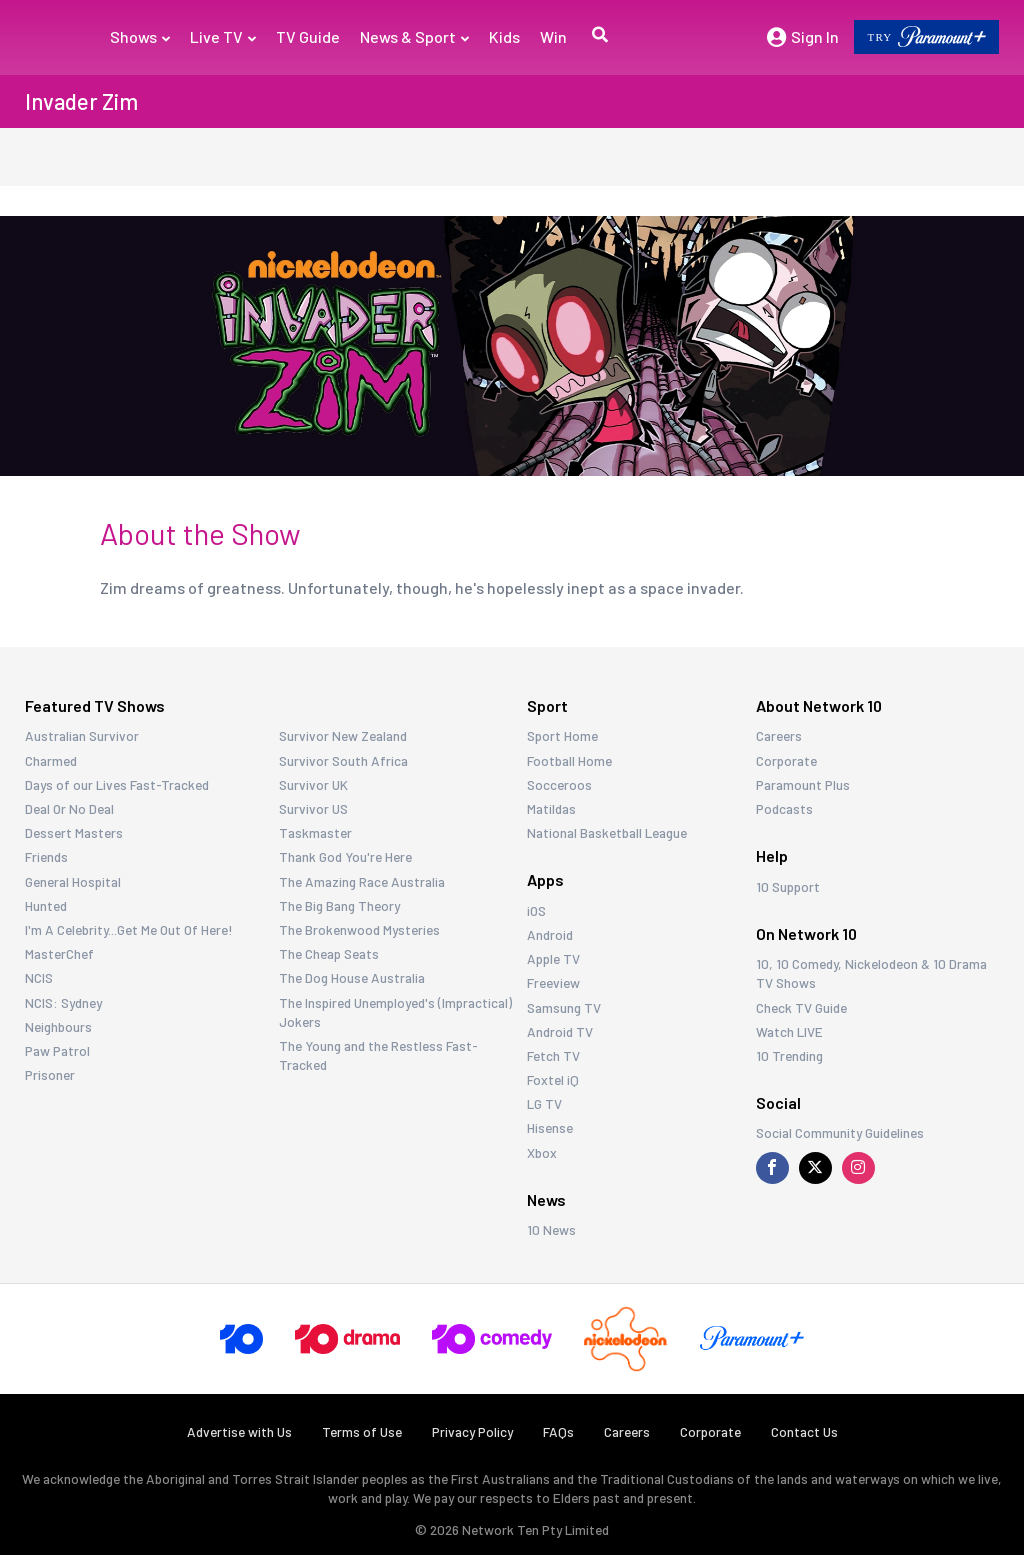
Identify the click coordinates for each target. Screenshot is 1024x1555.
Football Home (569, 760)
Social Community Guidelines (840, 1132)
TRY (926, 36)
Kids (504, 36)
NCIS (39, 977)
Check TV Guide (801, 1007)
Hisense (550, 1127)
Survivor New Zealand (343, 735)
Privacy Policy (472, 1432)
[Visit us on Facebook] (772, 1168)
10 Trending (789, 1055)
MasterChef (59, 953)
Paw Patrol (57, 1050)
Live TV (223, 36)
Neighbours (58, 1026)
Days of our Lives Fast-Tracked (117, 784)
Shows (140, 36)
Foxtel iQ (553, 1079)
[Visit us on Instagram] (858, 1168)
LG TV (544, 1103)
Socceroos (559, 784)
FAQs (558, 1432)
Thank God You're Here (345, 856)
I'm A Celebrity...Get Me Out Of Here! (129, 929)
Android (550, 934)
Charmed (51, 760)
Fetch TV (553, 1055)
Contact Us (804, 1432)
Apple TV (553, 958)
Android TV (560, 1031)
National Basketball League (607, 832)
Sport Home (562, 735)
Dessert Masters (74, 832)
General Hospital (73, 881)
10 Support (788, 886)
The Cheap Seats (329, 953)
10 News (551, 1229)
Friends (46, 856)
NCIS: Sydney (63, 1002)
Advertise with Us (239, 1432)
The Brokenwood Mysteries (359, 929)
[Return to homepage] (52, 37)
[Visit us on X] (815, 1168)
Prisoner (50, 1074)
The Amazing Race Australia (362, 881)
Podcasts (784, 808)
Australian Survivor (82, 735)
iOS (536, 910)
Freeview (553, 982)
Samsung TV (564, 1007)
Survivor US (313, 808)
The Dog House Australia (352, 977)
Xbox (542, 1152)
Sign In (803, 37)
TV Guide (308, 36)
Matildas (551, 808)
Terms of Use (362, 1432)
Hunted (46, 905)
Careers (779, 735)
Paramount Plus (803, 784)
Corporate (786, 760)
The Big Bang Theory (339, 905)
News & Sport (414, 36)
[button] (597, 37)
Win (553, 36)
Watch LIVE (789, 1031)
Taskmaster (315, 832)
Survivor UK (313, 784)
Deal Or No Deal (69, 808)
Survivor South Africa (343, 760)
